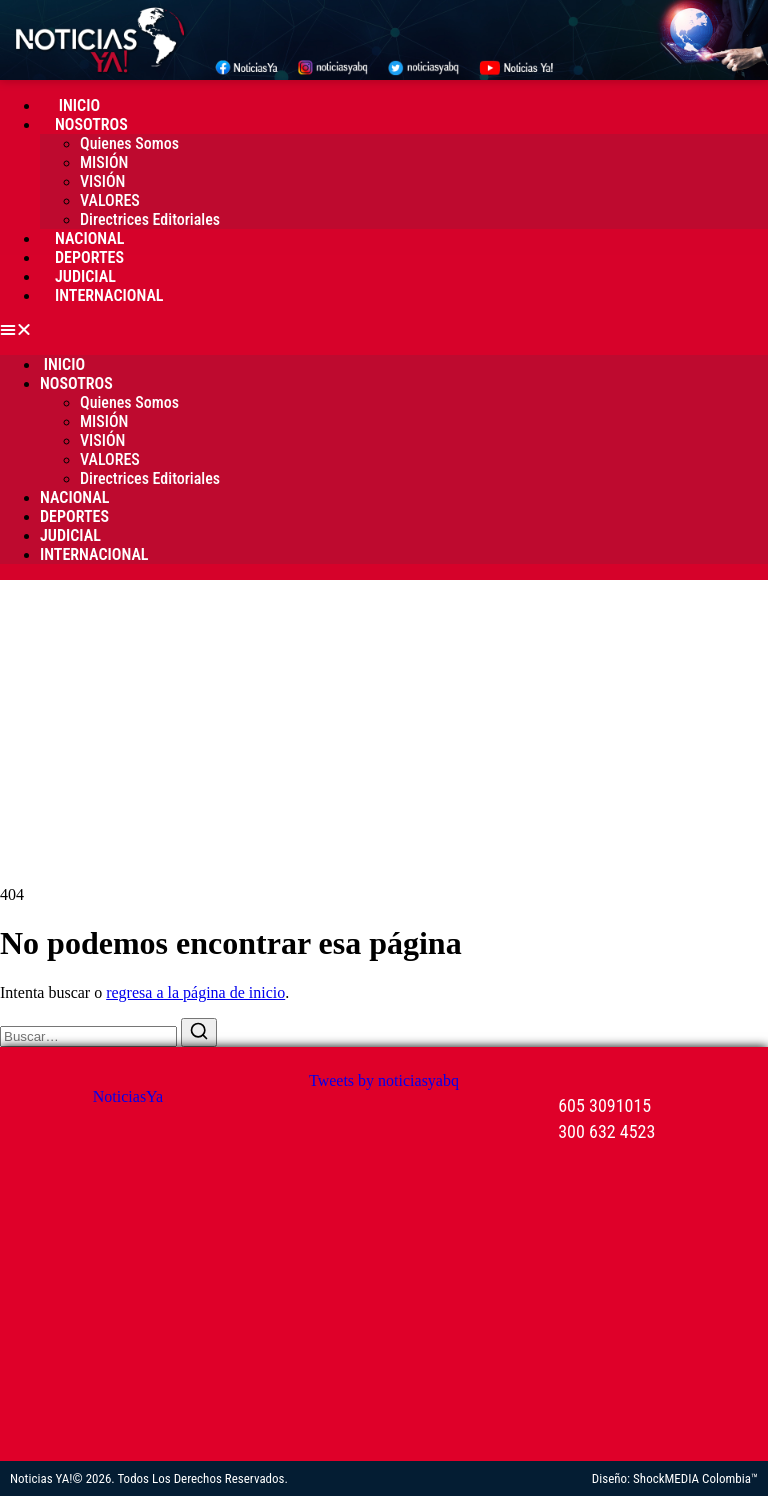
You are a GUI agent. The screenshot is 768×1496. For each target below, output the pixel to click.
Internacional (109, 295)
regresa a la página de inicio (195, 992)
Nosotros (91, 124)
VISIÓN (102, 181)
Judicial (85, 276)
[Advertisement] (384, 730)
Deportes (89, 257)
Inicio (77, 105)
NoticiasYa (128, 1096)
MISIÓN (104, 162)
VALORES (110, 200)
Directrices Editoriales (150, 219)
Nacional (89, 238)
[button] (384, 330)
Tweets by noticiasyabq (384, 1080)
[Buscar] (199, 1032)
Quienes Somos (129, 143)
